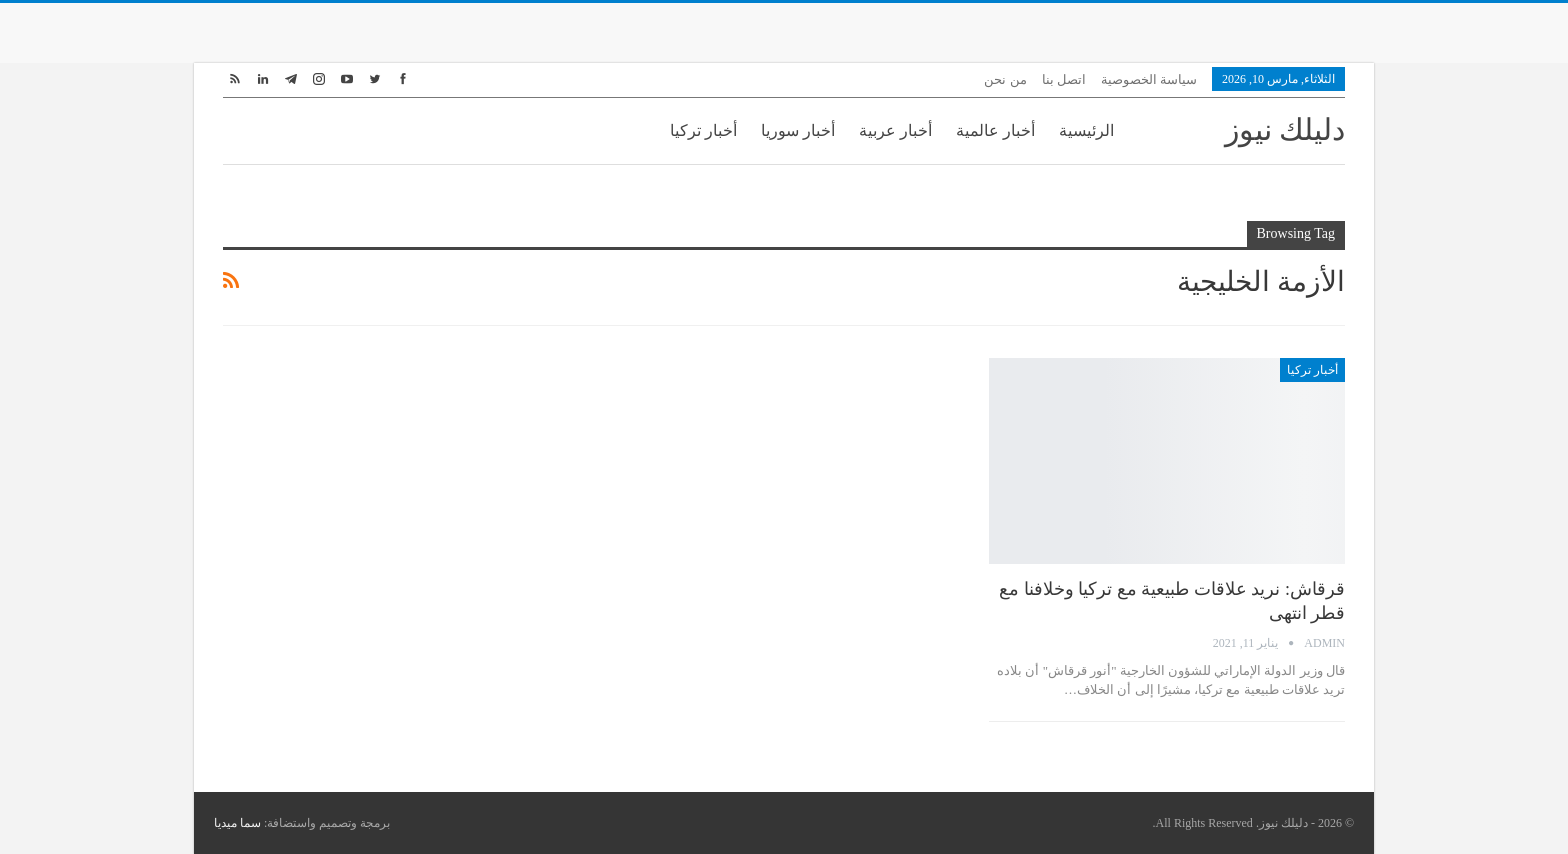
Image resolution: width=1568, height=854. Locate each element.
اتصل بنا (1064, 79)
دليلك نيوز (1285, 129)
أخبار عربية (895, 130)
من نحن (1005, 79)
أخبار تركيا (703, 130)
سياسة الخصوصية (1149, 79)
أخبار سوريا (798, 130)
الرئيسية (1086, 130)
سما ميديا (237, 823)
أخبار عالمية (995, 130)
